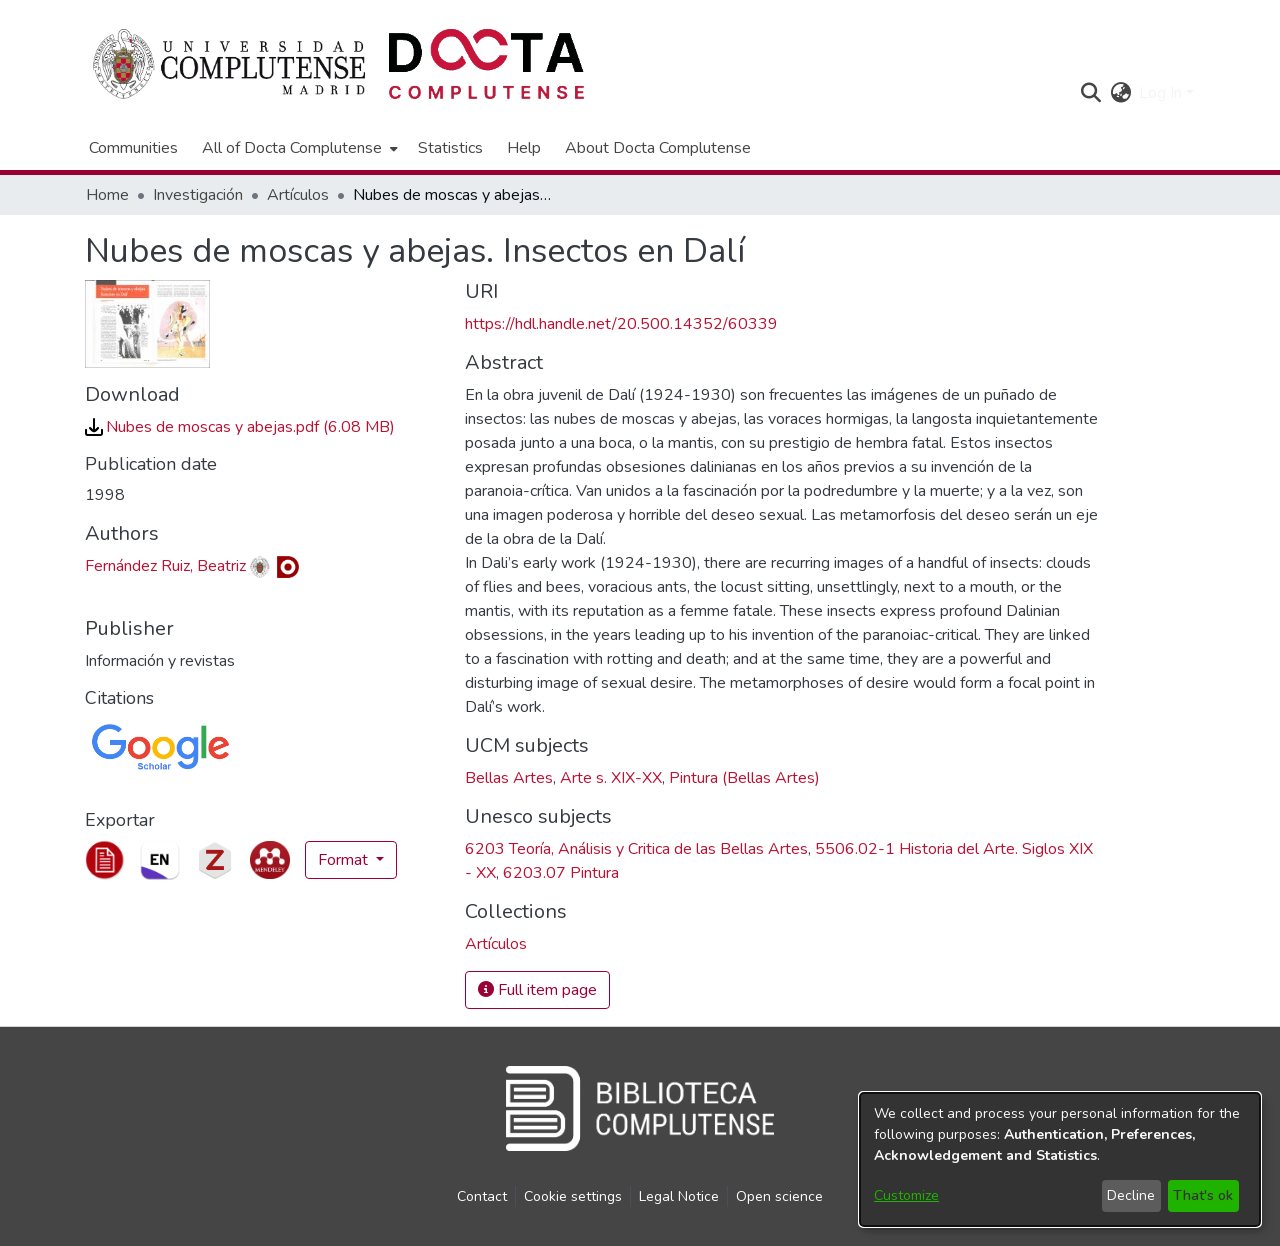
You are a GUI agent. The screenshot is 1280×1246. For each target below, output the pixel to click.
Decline (1131, 1195)
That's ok (1203, 1195)
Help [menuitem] (524, 148)
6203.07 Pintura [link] (561, 873)
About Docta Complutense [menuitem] (658, 148)
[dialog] (1060, 1159)
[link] (240, 427)
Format (345, 860)
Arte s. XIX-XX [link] (611, 778)
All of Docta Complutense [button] (292, 148)
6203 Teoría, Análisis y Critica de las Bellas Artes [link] (636, 849)
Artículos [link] (298, 195)
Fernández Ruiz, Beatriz (165, 566)
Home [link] (107, 195)
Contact (482, 1196)
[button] (1090, 93)
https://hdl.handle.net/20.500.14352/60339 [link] (621, 324)
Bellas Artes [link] (509, 778)
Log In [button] (1162, 93)
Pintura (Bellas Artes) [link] (744, 778)
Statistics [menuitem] (450, 148)
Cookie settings (573, 1196)
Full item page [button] (537, 990)
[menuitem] (298, 148)
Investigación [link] (198, 195)
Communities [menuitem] (133, 148)
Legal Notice (679, 1196)
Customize (906, 1195)
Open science (779, 1196)
